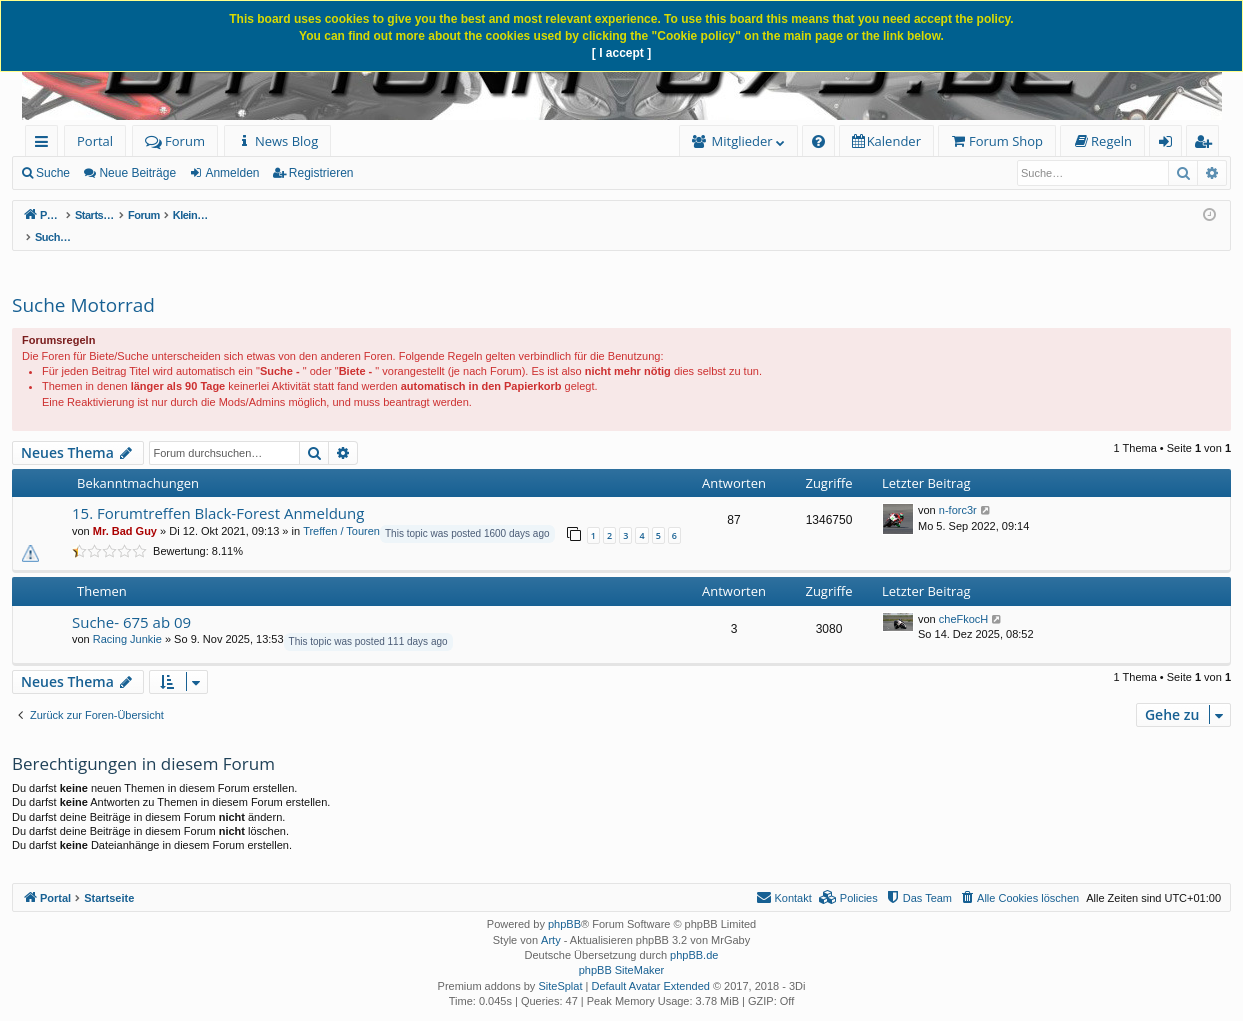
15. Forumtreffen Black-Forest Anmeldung (218, 492)
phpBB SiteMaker (622, 949)
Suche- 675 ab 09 (131, 601)
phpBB (564, 903)
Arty (551, 919)
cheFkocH (964, 598)
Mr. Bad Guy (125, 510)
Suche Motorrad (83, 284)
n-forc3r (958, 489)
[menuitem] (277, 141)
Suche (53, 173)
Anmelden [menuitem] (1171, 144)
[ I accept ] (621, 53)
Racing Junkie (127, 618)
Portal (95, 141)
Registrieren (321, 173)
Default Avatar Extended (650, 965)
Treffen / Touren (341, 510)
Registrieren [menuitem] (1207, 144)
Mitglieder (742, 141)
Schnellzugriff (45, 144)
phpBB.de (694, 934)
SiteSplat (560, 965)
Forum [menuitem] (175, 141)
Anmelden (232, 173)
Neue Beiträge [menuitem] (137, 173)
